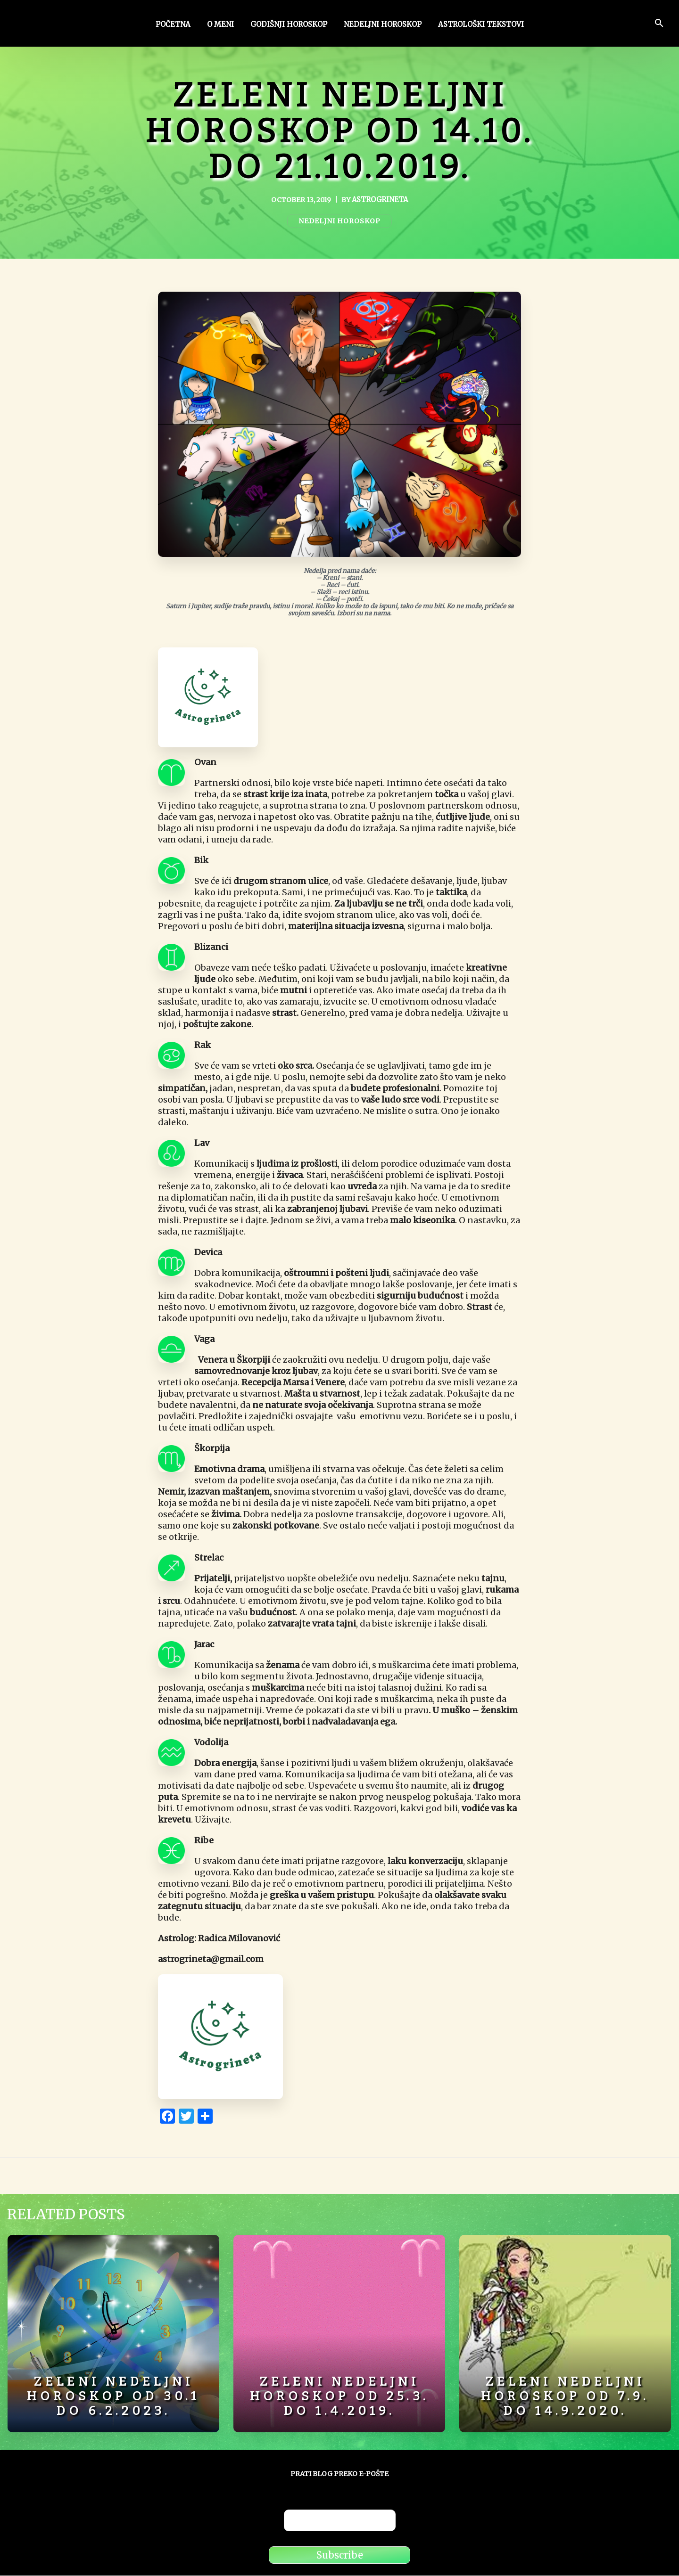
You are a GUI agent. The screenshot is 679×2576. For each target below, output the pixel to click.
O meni (220, 25)
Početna (173, 25)
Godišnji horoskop (288, 25)
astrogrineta (380, 200)
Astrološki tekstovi (481, 25)
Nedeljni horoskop (383, 25)
